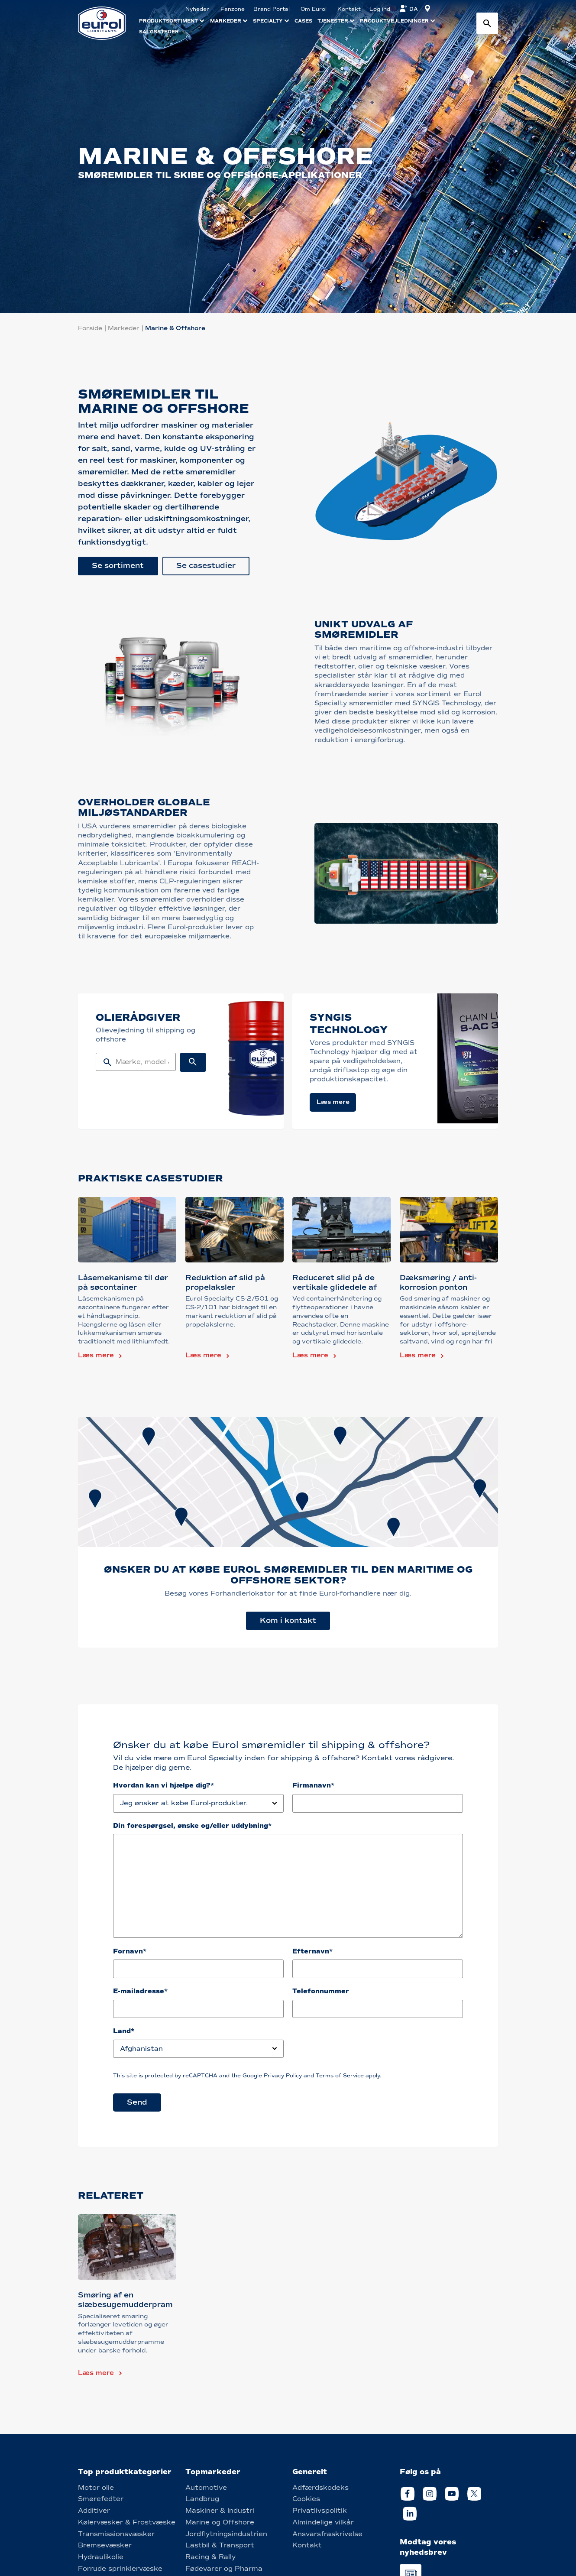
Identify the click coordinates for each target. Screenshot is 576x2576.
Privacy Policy (283, 2076)
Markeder (123, 328)
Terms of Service (340, 2076)
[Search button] (487, 23)
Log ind (379, 9)
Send (137, 2102)
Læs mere (96, 1355)
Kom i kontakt (288, 1620)
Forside (90, 328)
